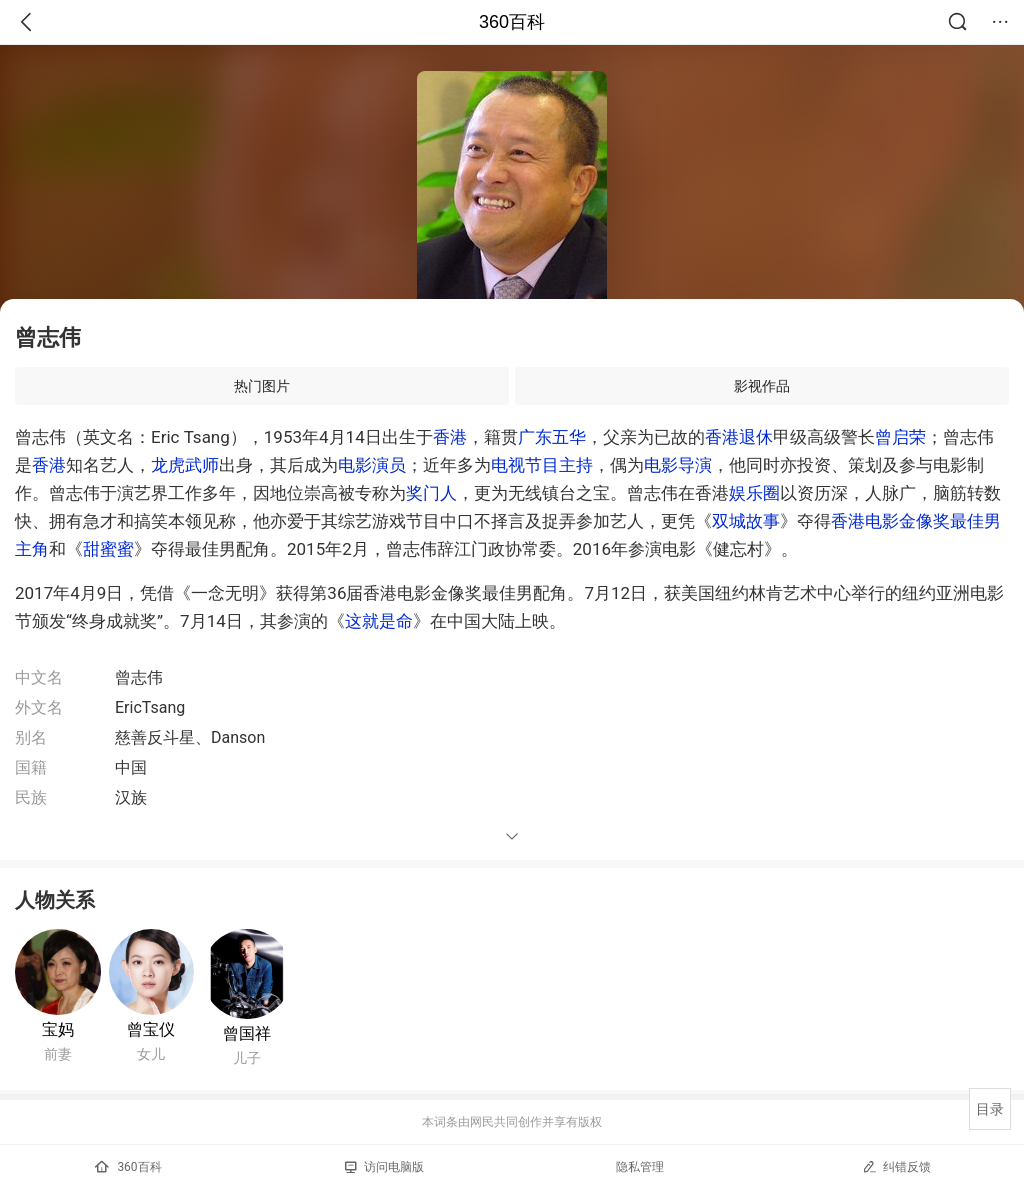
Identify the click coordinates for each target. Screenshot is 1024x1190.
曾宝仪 (151, 1029)
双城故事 (746, 521)
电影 (355, 465)
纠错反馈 (896, 1166)
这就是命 (379, 621)
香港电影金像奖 (890, 521)
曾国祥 (247, 1033)
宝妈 (58, 1029)
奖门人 (431, 493)
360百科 (512, 22)
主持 (576, 465)
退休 (756, 437)
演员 (389, 465)
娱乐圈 (754, 493)
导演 (695, 465)
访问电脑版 (384, 1167)
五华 (569, 437)
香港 (450, 437)
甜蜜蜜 (108, 549)
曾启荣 (900, 437)
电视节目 (525, 465)
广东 (535, 437)
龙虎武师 (185, 465)
